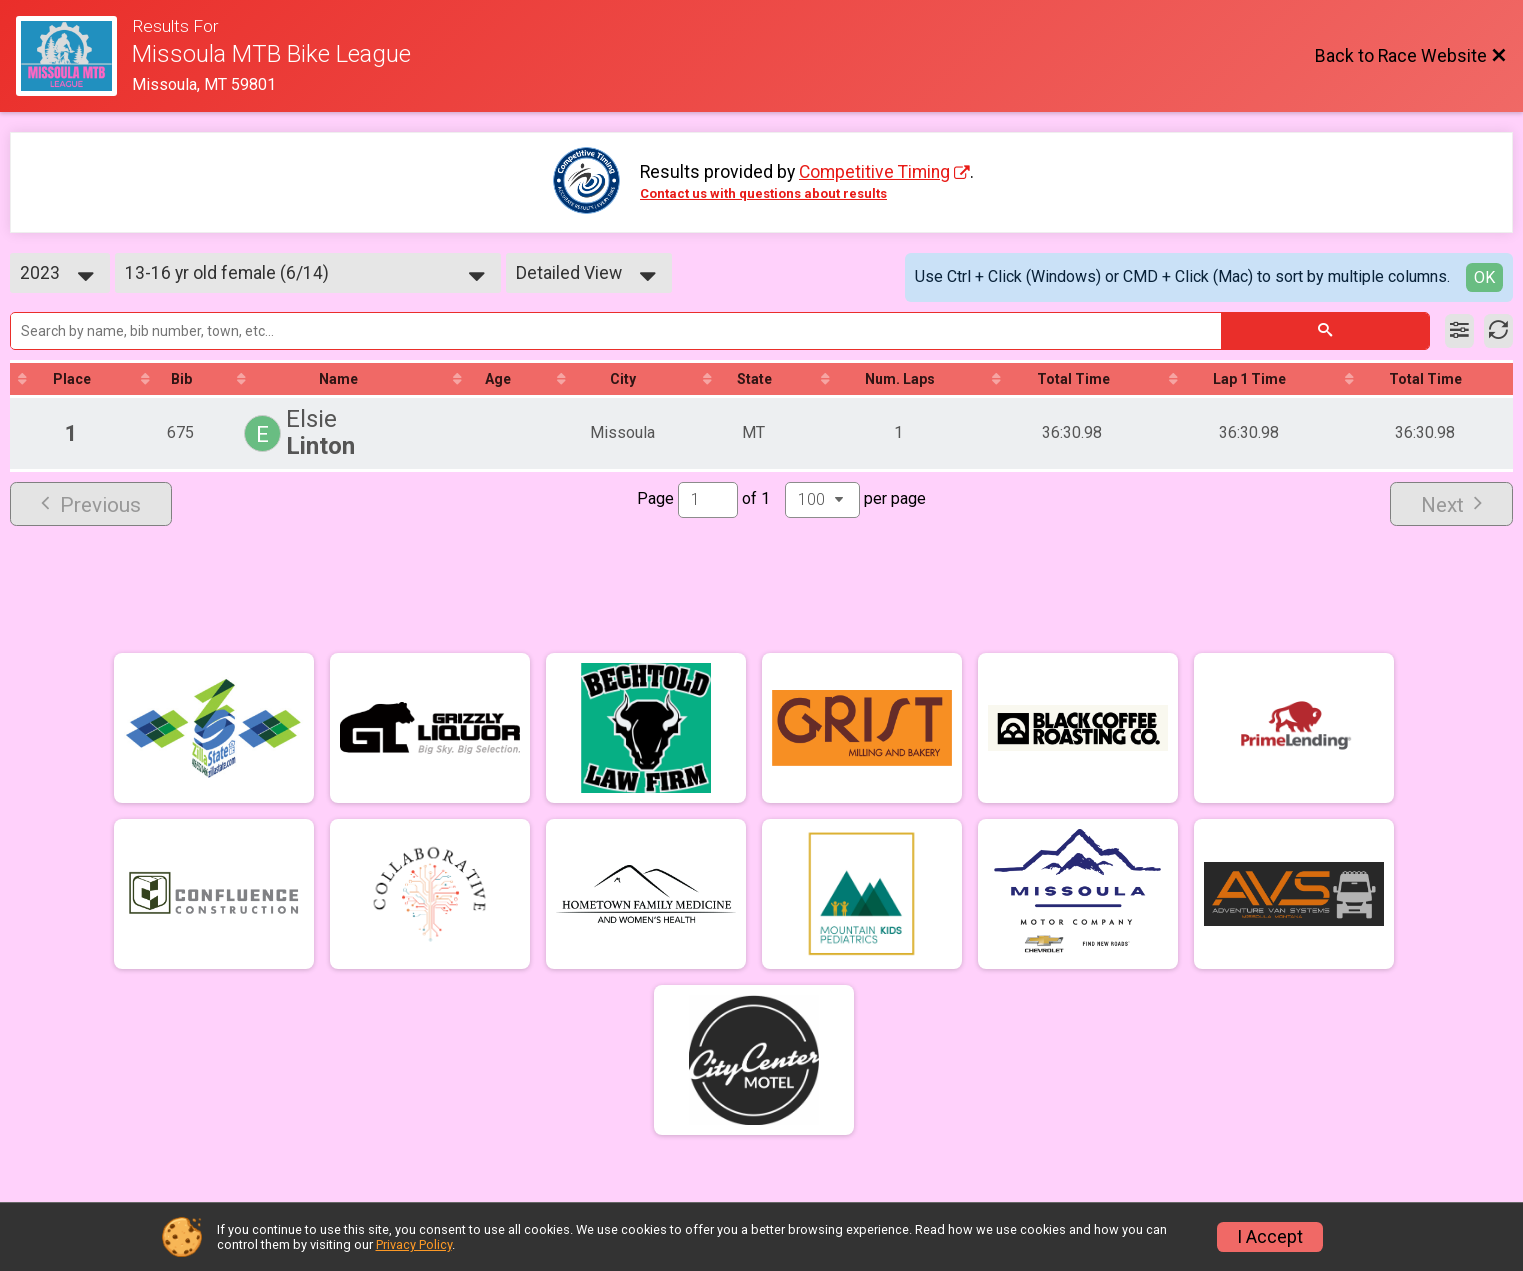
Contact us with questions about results (763, 193)
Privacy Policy (414, 1244)
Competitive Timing (874, 172)
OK (1484, 277)
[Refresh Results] (1498, 331)
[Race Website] (74, 56)
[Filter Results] (1459, 331)
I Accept (1270, 1237)
